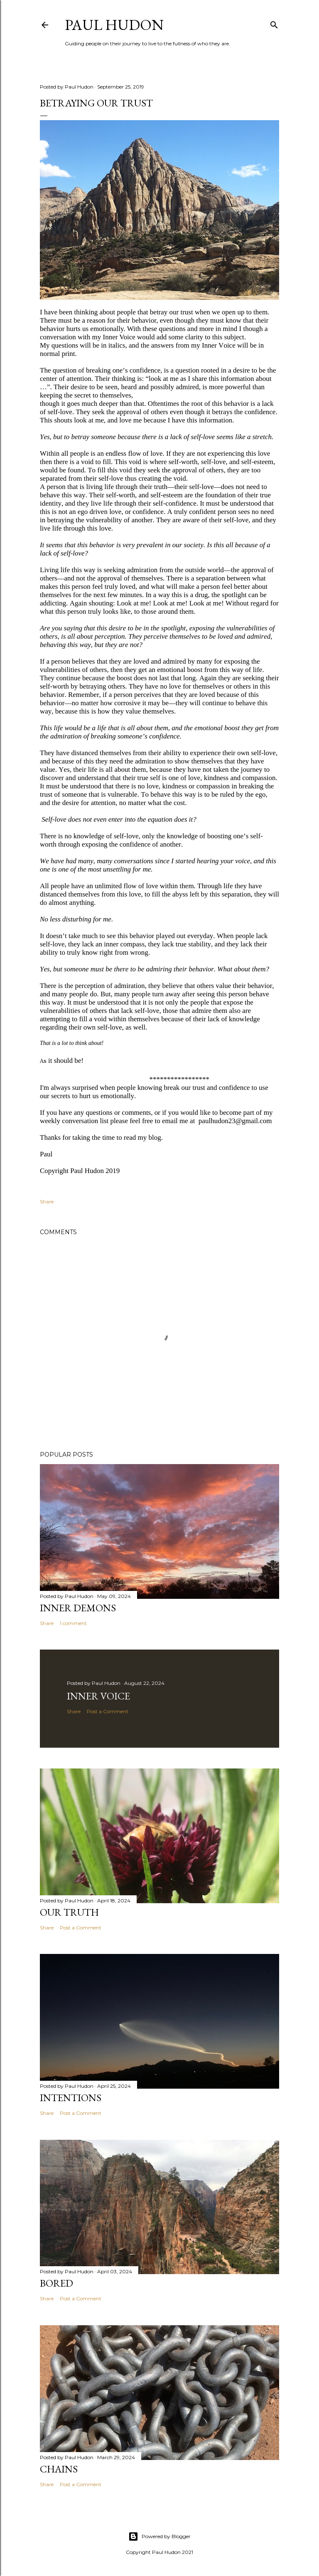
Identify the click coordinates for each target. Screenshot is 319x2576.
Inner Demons (78, 1607)
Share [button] (47, 1201)
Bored (56, 2283)
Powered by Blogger (159, 2536)
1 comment (73, 1623)
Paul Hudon (114, 25)
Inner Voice (98, 1695)
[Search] (274, 23)
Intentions (70, 2097)
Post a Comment (107, 1711)
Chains (59, 2468)
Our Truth (69, 1912)
